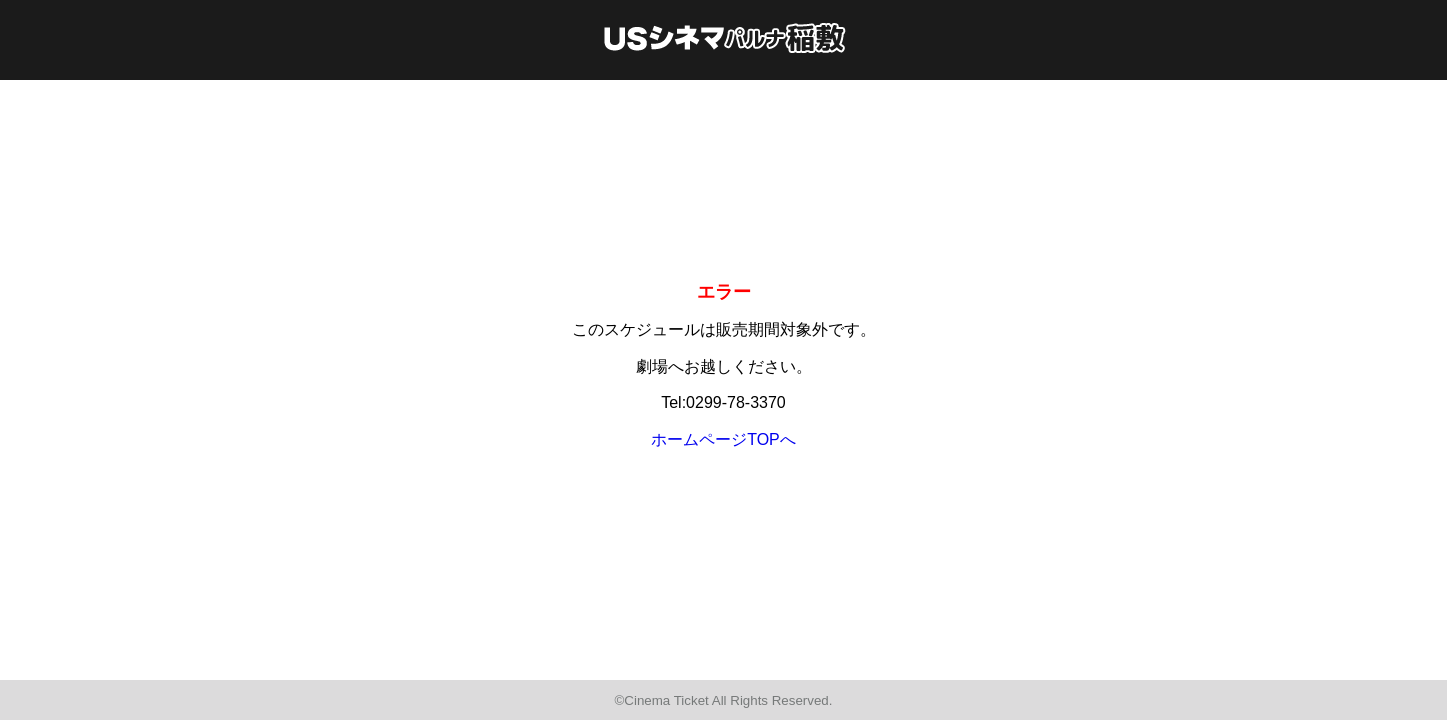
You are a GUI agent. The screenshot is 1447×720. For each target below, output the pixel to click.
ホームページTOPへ (723, 439)
